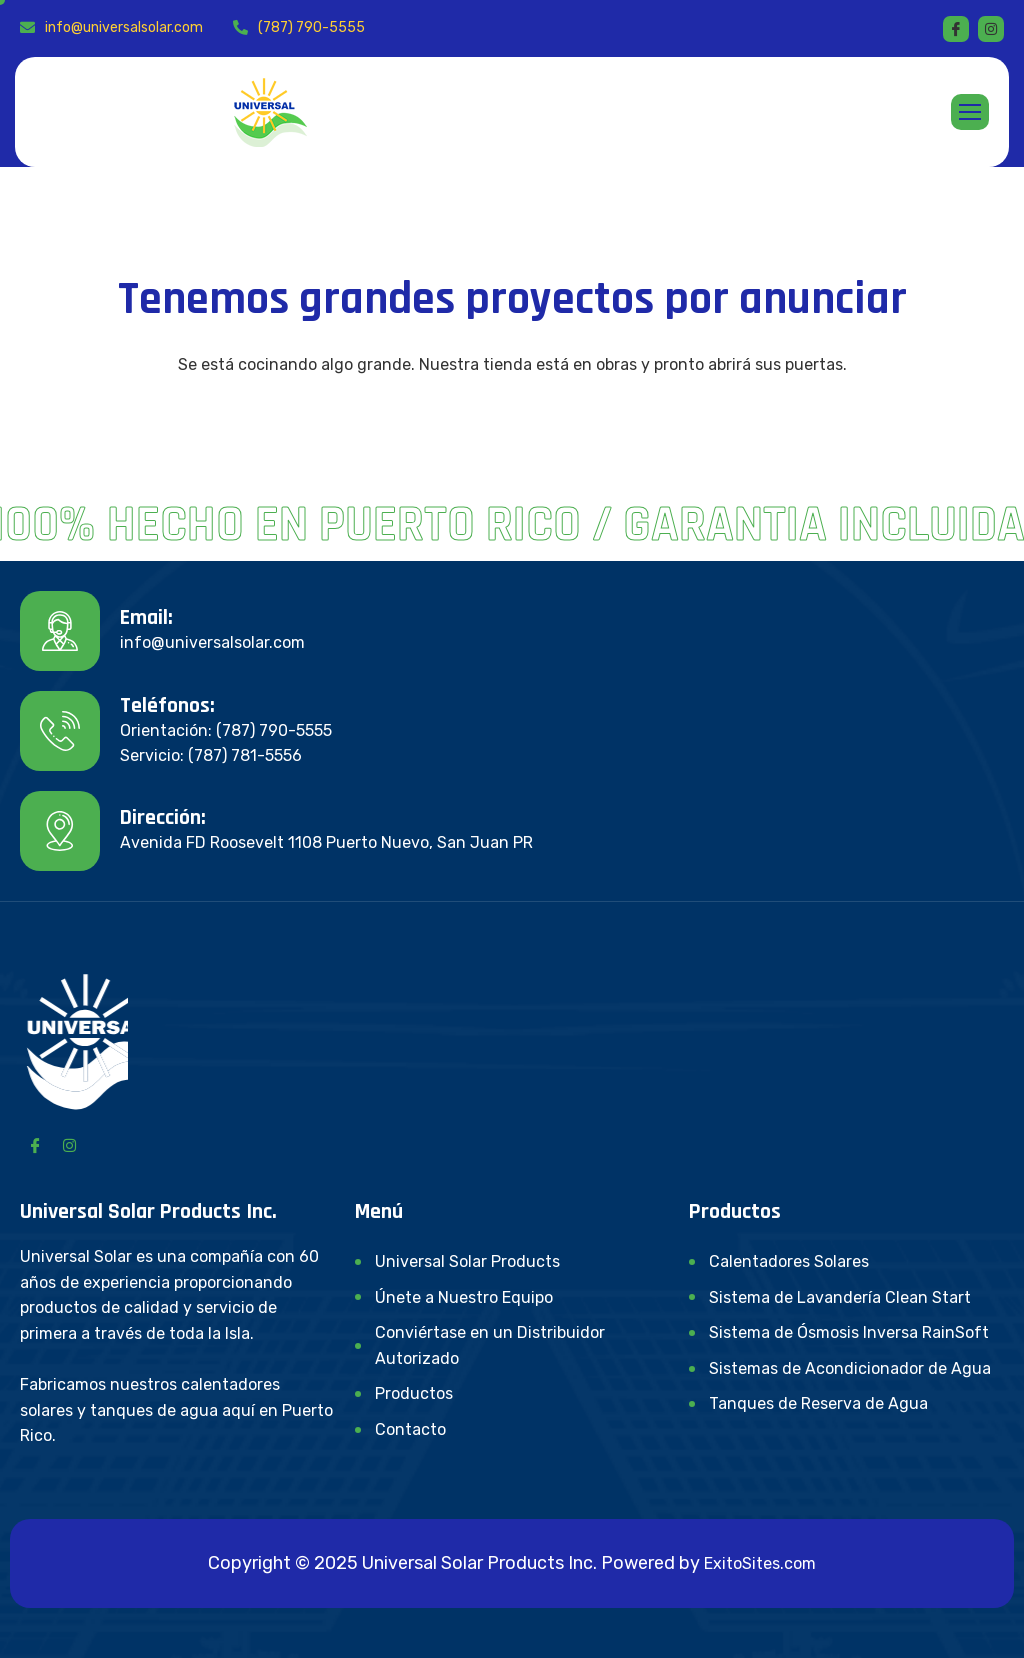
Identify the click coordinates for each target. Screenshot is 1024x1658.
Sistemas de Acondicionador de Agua (850, 1368)
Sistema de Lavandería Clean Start (840, 1297)
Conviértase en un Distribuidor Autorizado (490, 1345)
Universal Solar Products (467, 1261)
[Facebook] (956, 29)
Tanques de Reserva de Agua (818, 1403)
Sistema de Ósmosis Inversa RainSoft (849, 1332)
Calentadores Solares (789, 1261)
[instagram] (991, 29)
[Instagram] (69, 1145)
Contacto (410, 1429)
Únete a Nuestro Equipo (464, 1297)
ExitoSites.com (760, 1563)
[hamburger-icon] (970, 112)
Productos (414, 1393)
